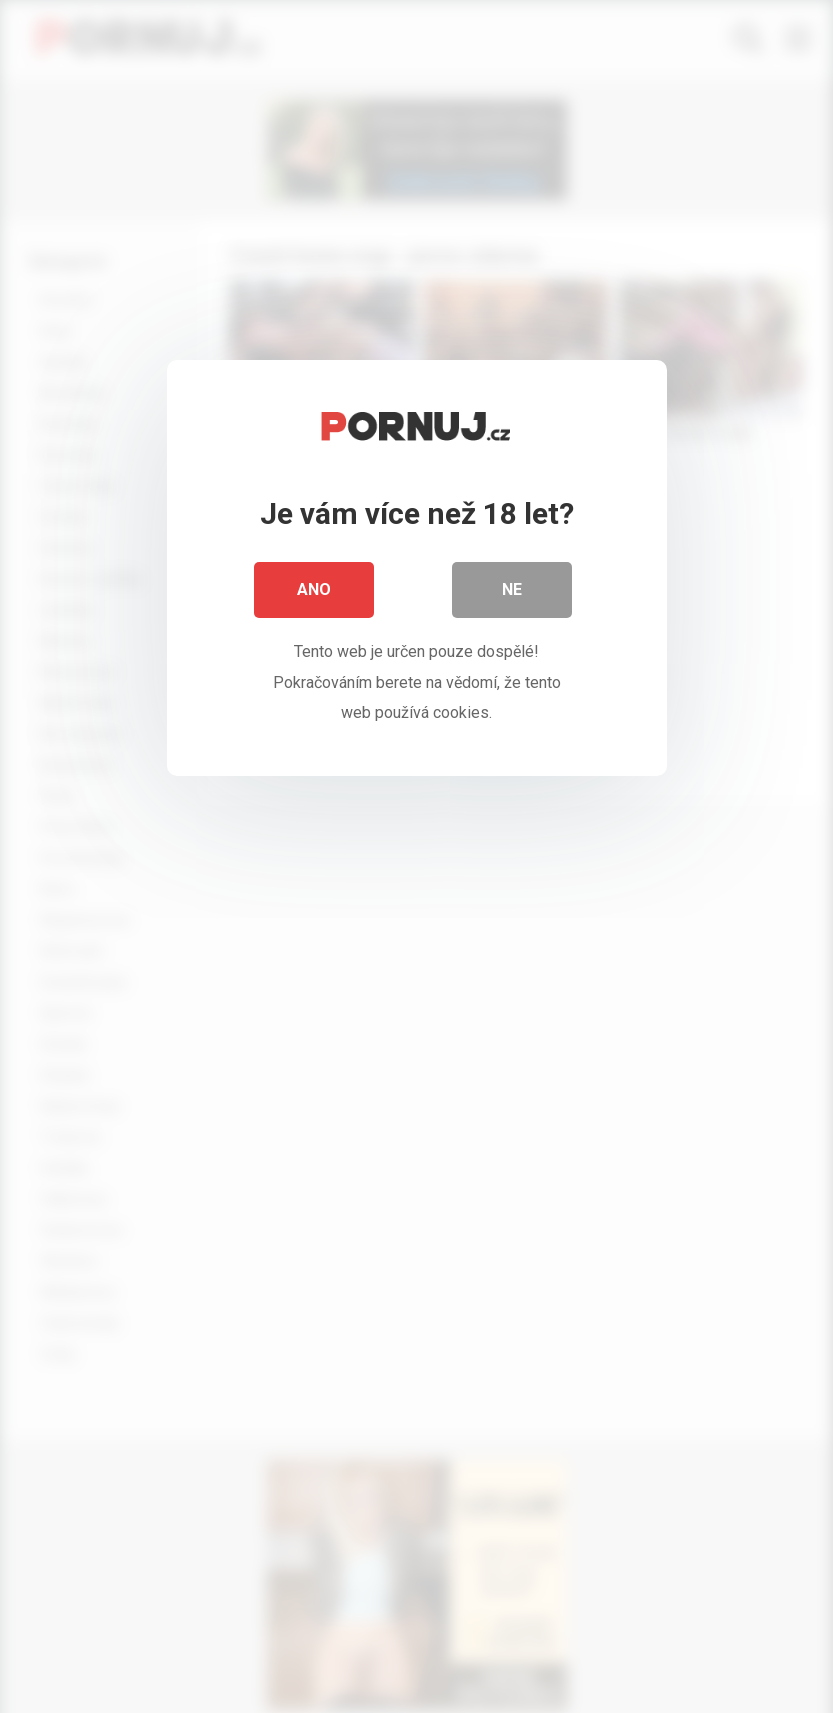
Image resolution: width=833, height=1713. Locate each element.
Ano (314, 589)
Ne (512, 589)
